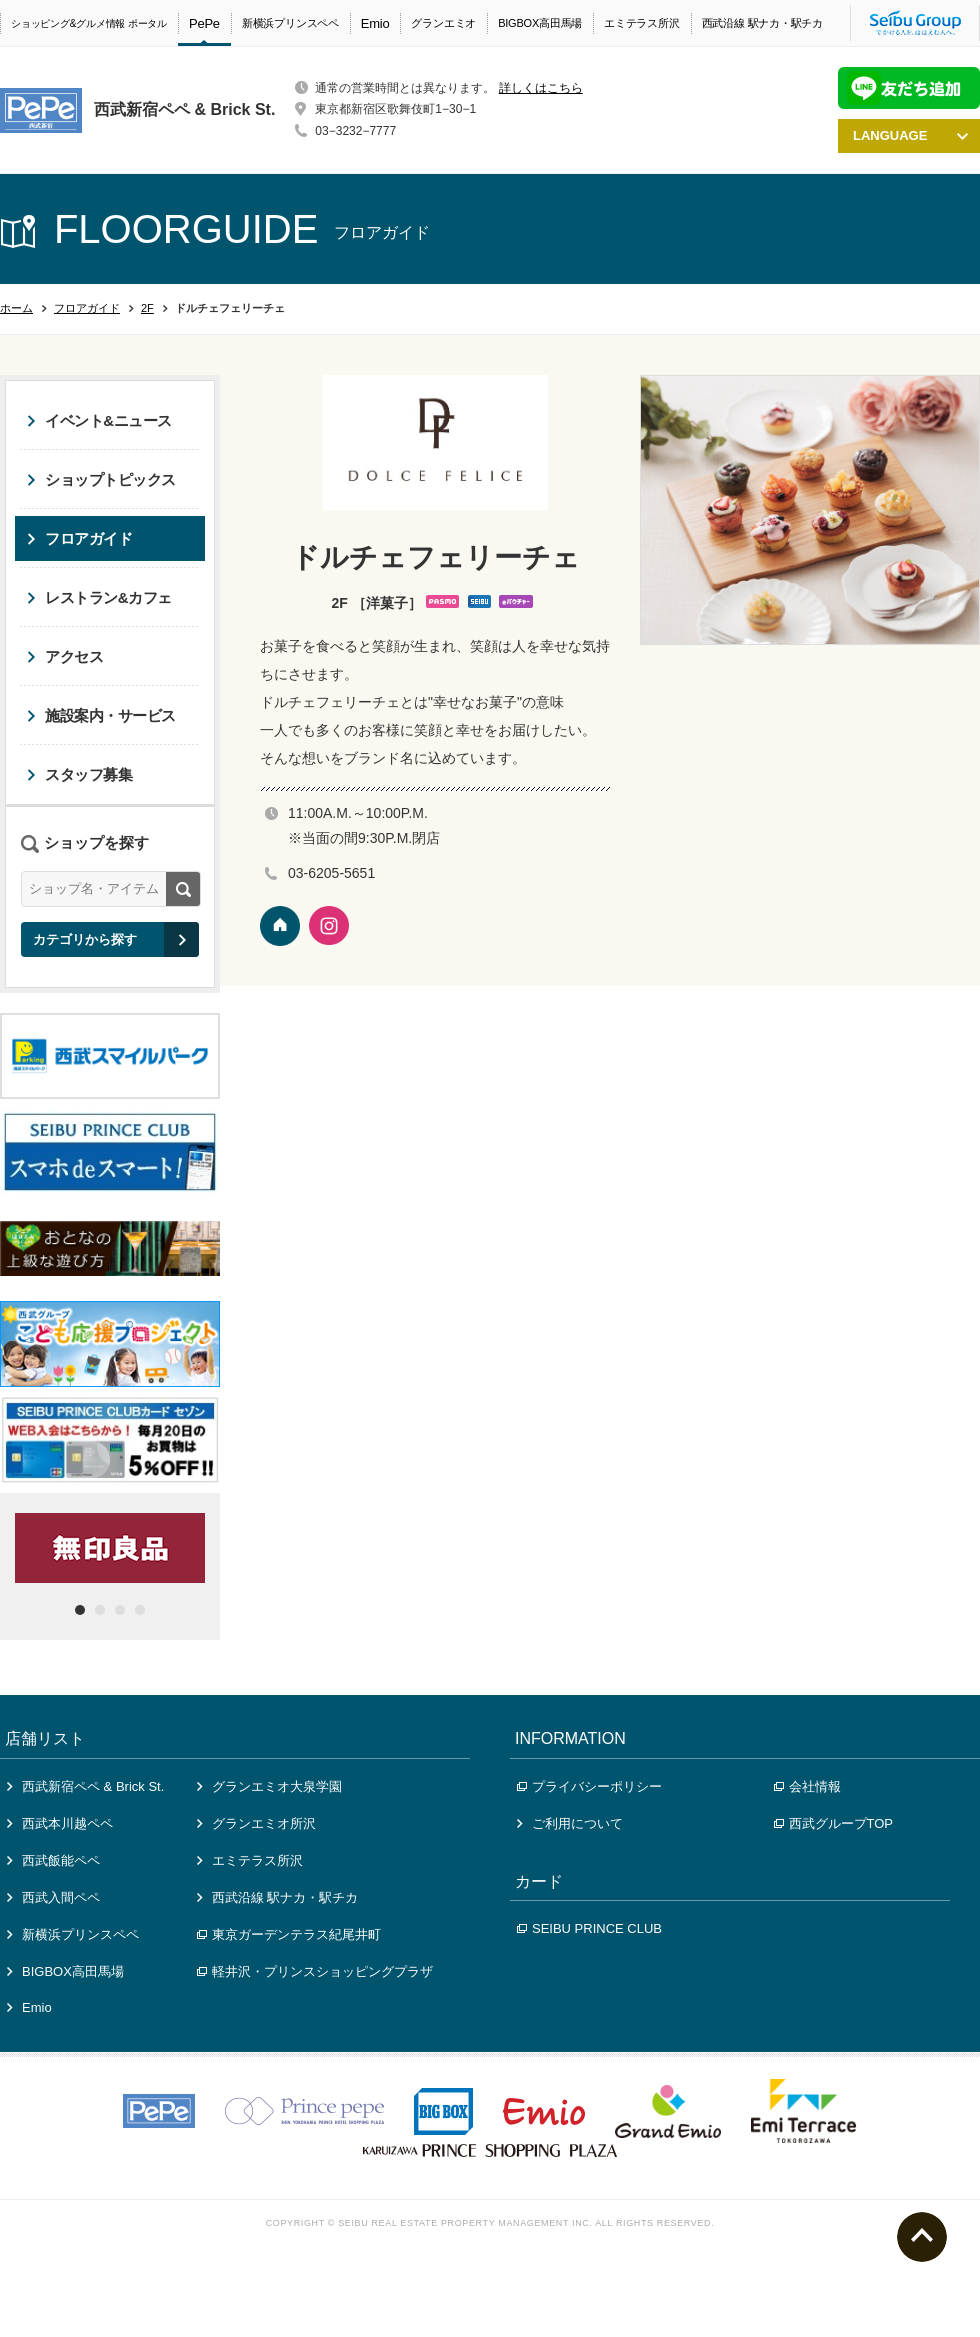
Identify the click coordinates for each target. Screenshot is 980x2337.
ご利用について (570, 1823)
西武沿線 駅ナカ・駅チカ (762, 23)
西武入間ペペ (53, 1897)
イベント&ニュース (99, 420)
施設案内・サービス (101, 715)
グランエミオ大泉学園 (269, 1786)
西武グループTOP (834, 1823)
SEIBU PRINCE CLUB (589, 1928)
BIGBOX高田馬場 (540, 23)
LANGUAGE (910, 135)
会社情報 (807, 1786)
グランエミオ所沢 (256, 1823)
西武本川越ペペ (60, 1823)
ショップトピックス (101, 479)
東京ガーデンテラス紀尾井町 (289, 1934)
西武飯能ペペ (53, 1860)
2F (147, 308)
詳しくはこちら (541, 88)
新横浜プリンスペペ (290, 23)
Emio (375, 23)
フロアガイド (87, 308)
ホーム (16, 308)
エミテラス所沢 (641, 23)
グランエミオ (443, 23)
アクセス (65, 656)
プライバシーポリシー (589, 1786)
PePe (204, 23)
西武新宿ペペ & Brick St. (85, 1786)
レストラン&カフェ (99, 597)
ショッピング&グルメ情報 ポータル (89, 23)
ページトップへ (922, 2237)
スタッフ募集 (79, 774)
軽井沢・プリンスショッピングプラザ (315, 1971)
